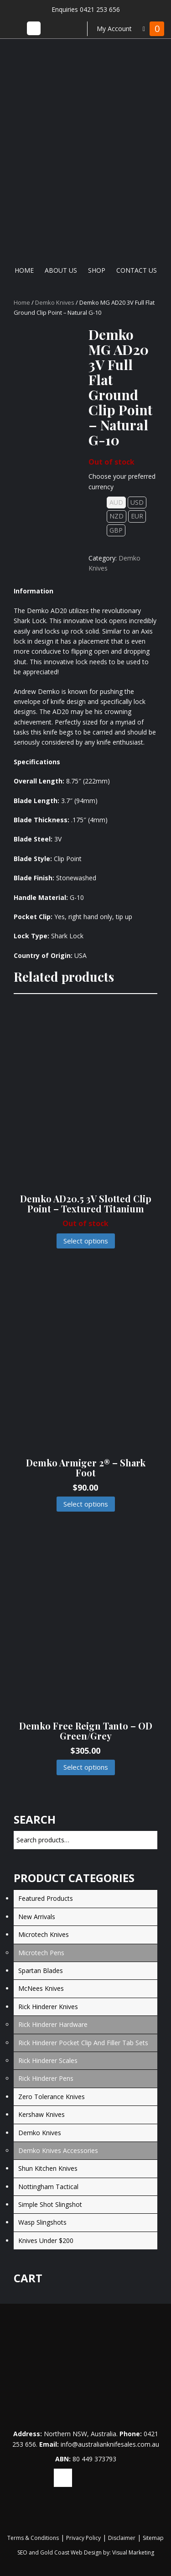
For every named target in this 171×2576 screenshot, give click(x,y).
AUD (116, 502)
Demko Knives (54, 302)
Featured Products (45, 1898)
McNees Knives (41, 1988)
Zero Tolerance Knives (51, 2096)
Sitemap (153, 2538)
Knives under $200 (45, 2240)
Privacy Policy (83, 2538)
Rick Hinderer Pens (45, 2078)
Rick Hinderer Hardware (53, 2024)
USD (137, 502)
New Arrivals (36, 1916)
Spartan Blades (40, 1970)
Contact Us (136, 270)
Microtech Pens (41, 1952)
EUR (137, 516)
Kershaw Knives (41, 2114)
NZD (116, 516)
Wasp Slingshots (42, 2222)
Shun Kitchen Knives (48, 2168)
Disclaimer (121, 2538)
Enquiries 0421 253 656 (86, 9)
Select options (85, 1240)
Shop (96, 270)
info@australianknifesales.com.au (110, 2444)
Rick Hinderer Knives (48, 2006)
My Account (114, 28)
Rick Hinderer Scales (48, 2060)
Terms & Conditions (33, 2538)
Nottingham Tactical (48, 2186)
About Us (61, 270)
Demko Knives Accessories (58, 2150)
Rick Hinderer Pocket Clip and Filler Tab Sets (83, 2042)
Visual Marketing (133, 2552)
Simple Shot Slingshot (50, 2204)
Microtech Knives (43, 1934)
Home (24, 270)
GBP (116, 530)
